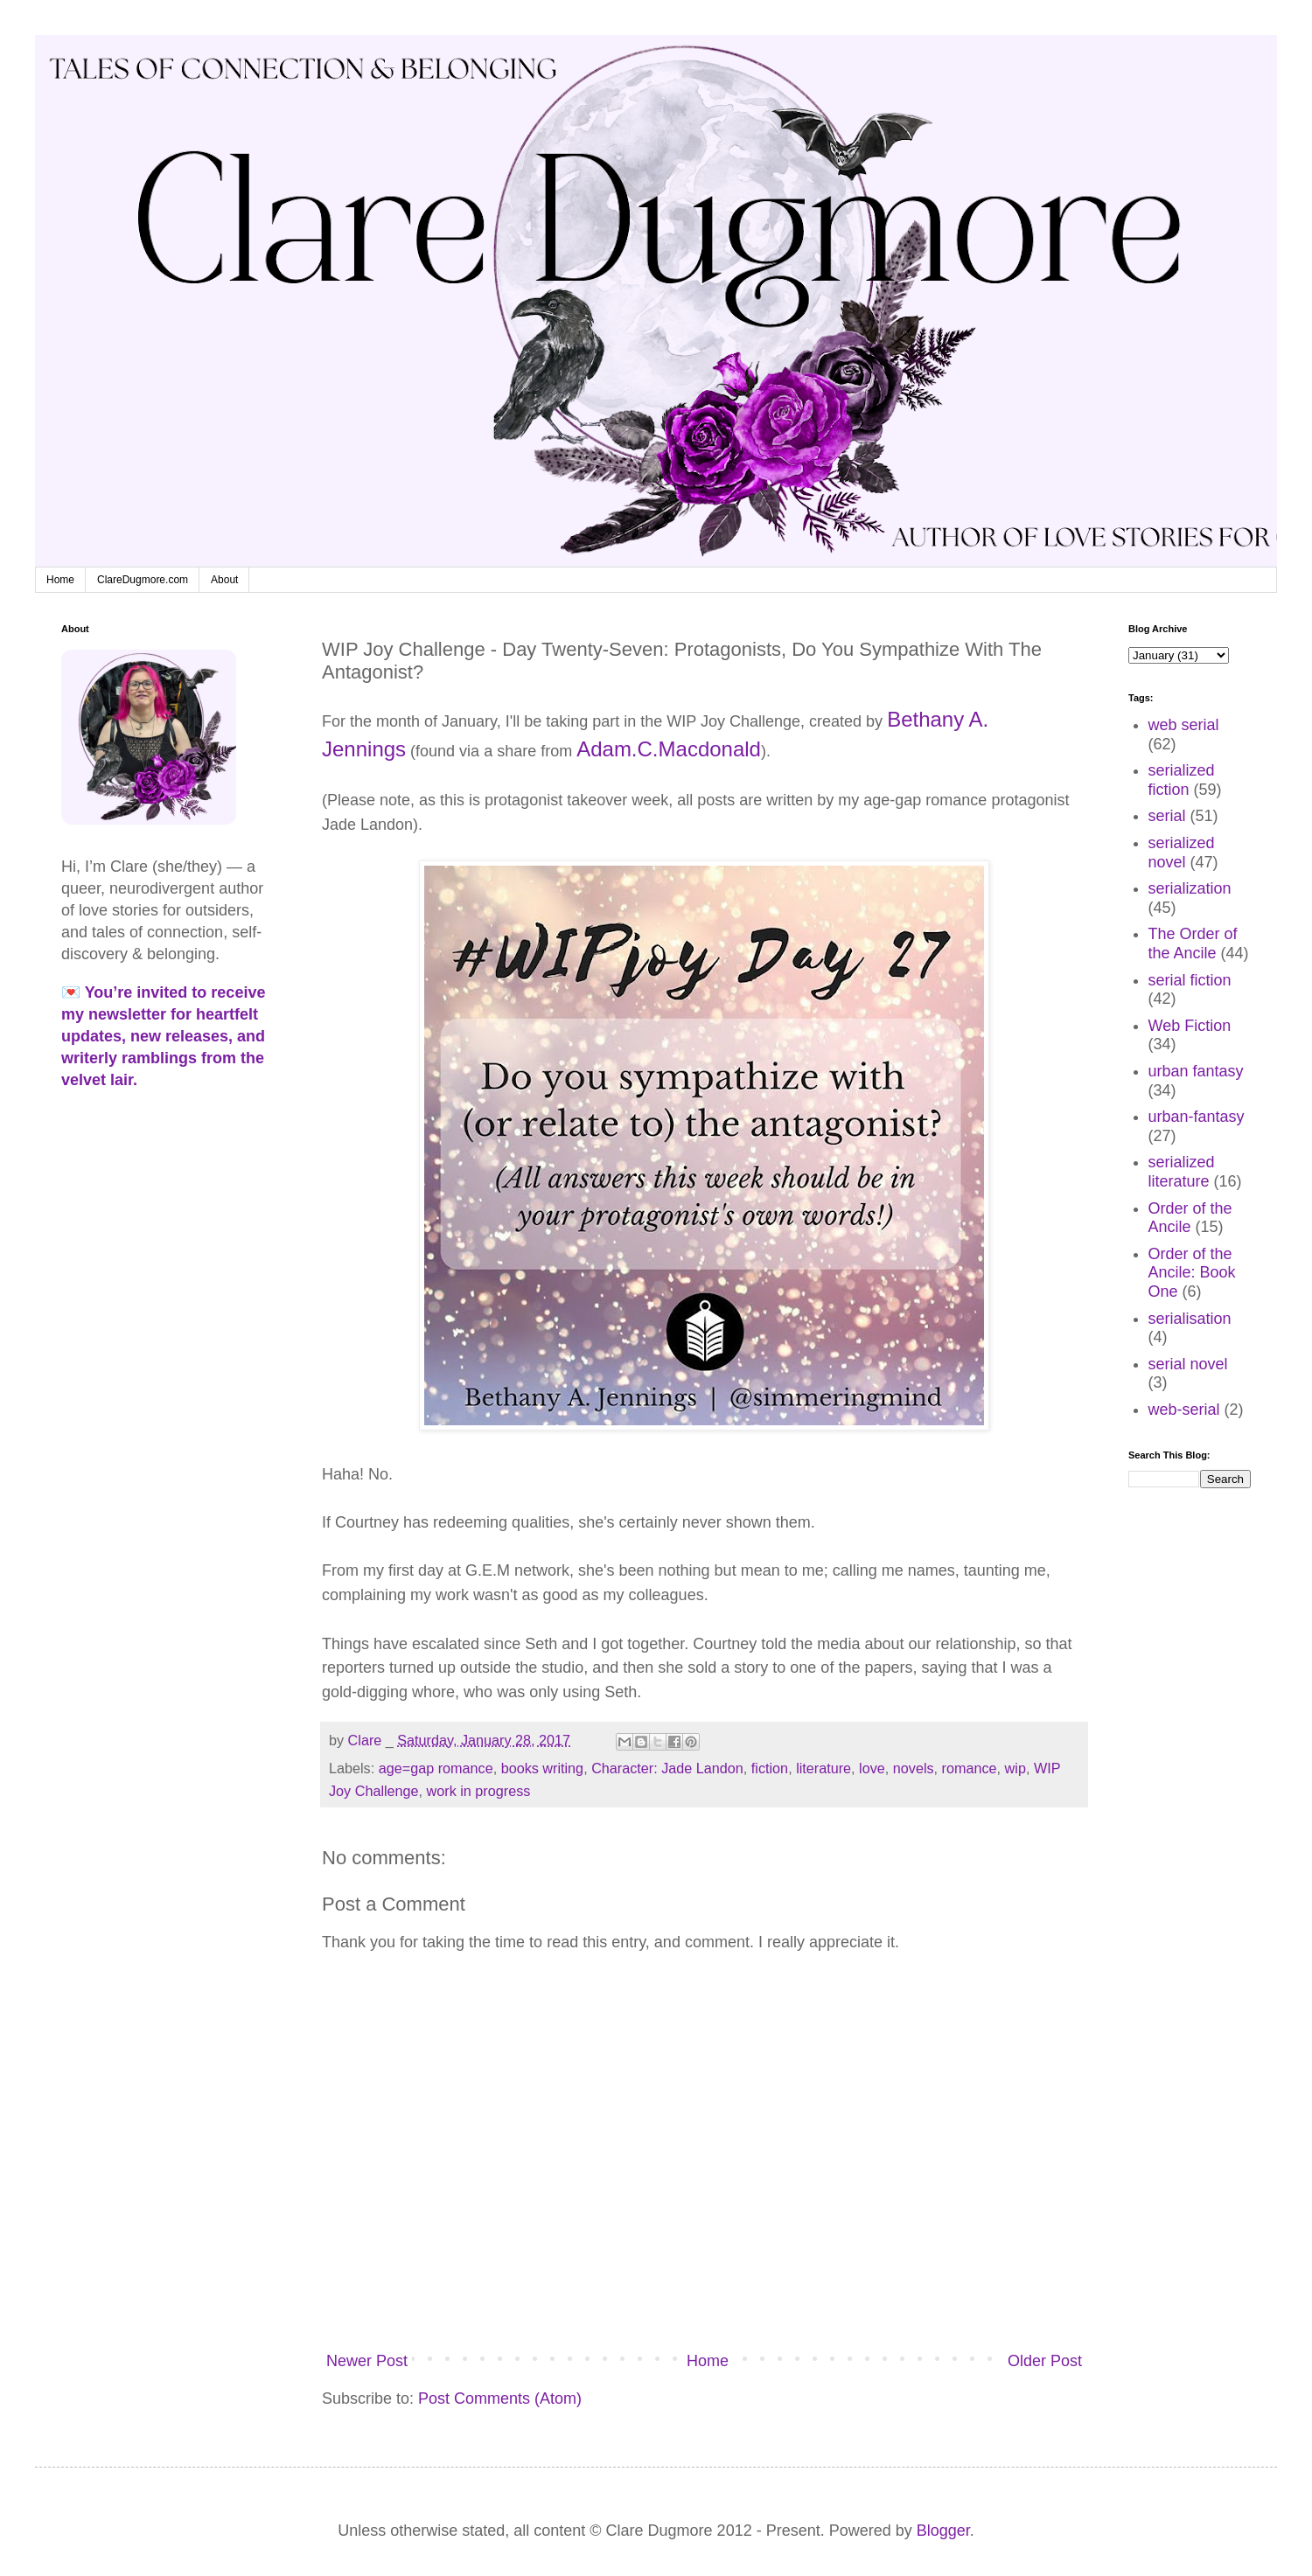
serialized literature (1181, 1171)
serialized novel (1181, 852)
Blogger (943, 2530)
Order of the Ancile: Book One (1192, 1272)
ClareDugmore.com (142, 580)
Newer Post (367, 2361)
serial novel (1188, 1364)
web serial (1183, 725)
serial (1167, 816)
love (872, 1768)
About (224, 580)
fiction (769, 1768)
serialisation (1190, 1318)
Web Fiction (1190, 1025)
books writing (542, 1768)
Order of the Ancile (1190, 1218)
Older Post (1045, 2361)
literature (823, 1768)
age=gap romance (436, 1768)
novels (913, 1768)
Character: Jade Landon (667, 1768)
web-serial (1184, 1409)
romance (969, 1768)
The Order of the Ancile (1193, 943)
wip (1015, 1768)
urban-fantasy (1196, 1116)
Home (60, 580)
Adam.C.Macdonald (668, 749)
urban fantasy (1196, 1071)
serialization (1190, 888)
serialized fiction (1181, 780)
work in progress (479, 1791)
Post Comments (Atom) (500, 2398)
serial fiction (1190, 980)
